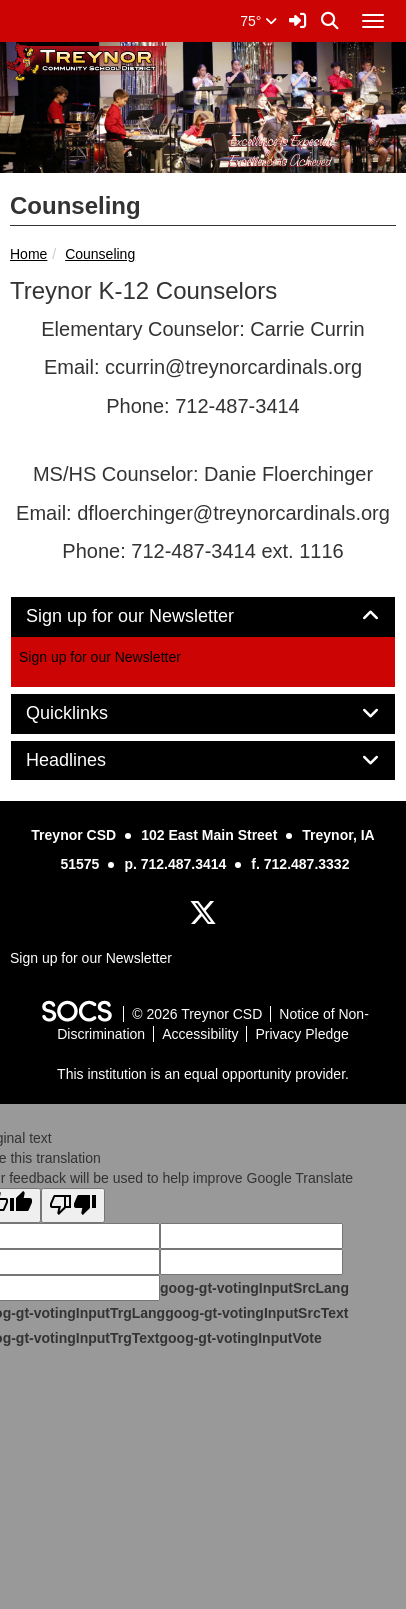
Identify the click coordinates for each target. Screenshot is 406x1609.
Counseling (100, 254)
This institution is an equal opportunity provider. (203, 1074)
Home (28, 254)
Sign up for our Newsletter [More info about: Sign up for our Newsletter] (100, 657)
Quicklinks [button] (89, 713)
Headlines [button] (88, 760)
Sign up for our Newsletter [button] (152, 616)
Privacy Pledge (301, 1034)
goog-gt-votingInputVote (240, 1338)
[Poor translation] (73, 1205)
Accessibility (200, 1034)
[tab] (203, 617)
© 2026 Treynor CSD (197, 1014)
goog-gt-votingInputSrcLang (254, 1288)
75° (258, 21)
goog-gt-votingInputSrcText (256, 1313)
